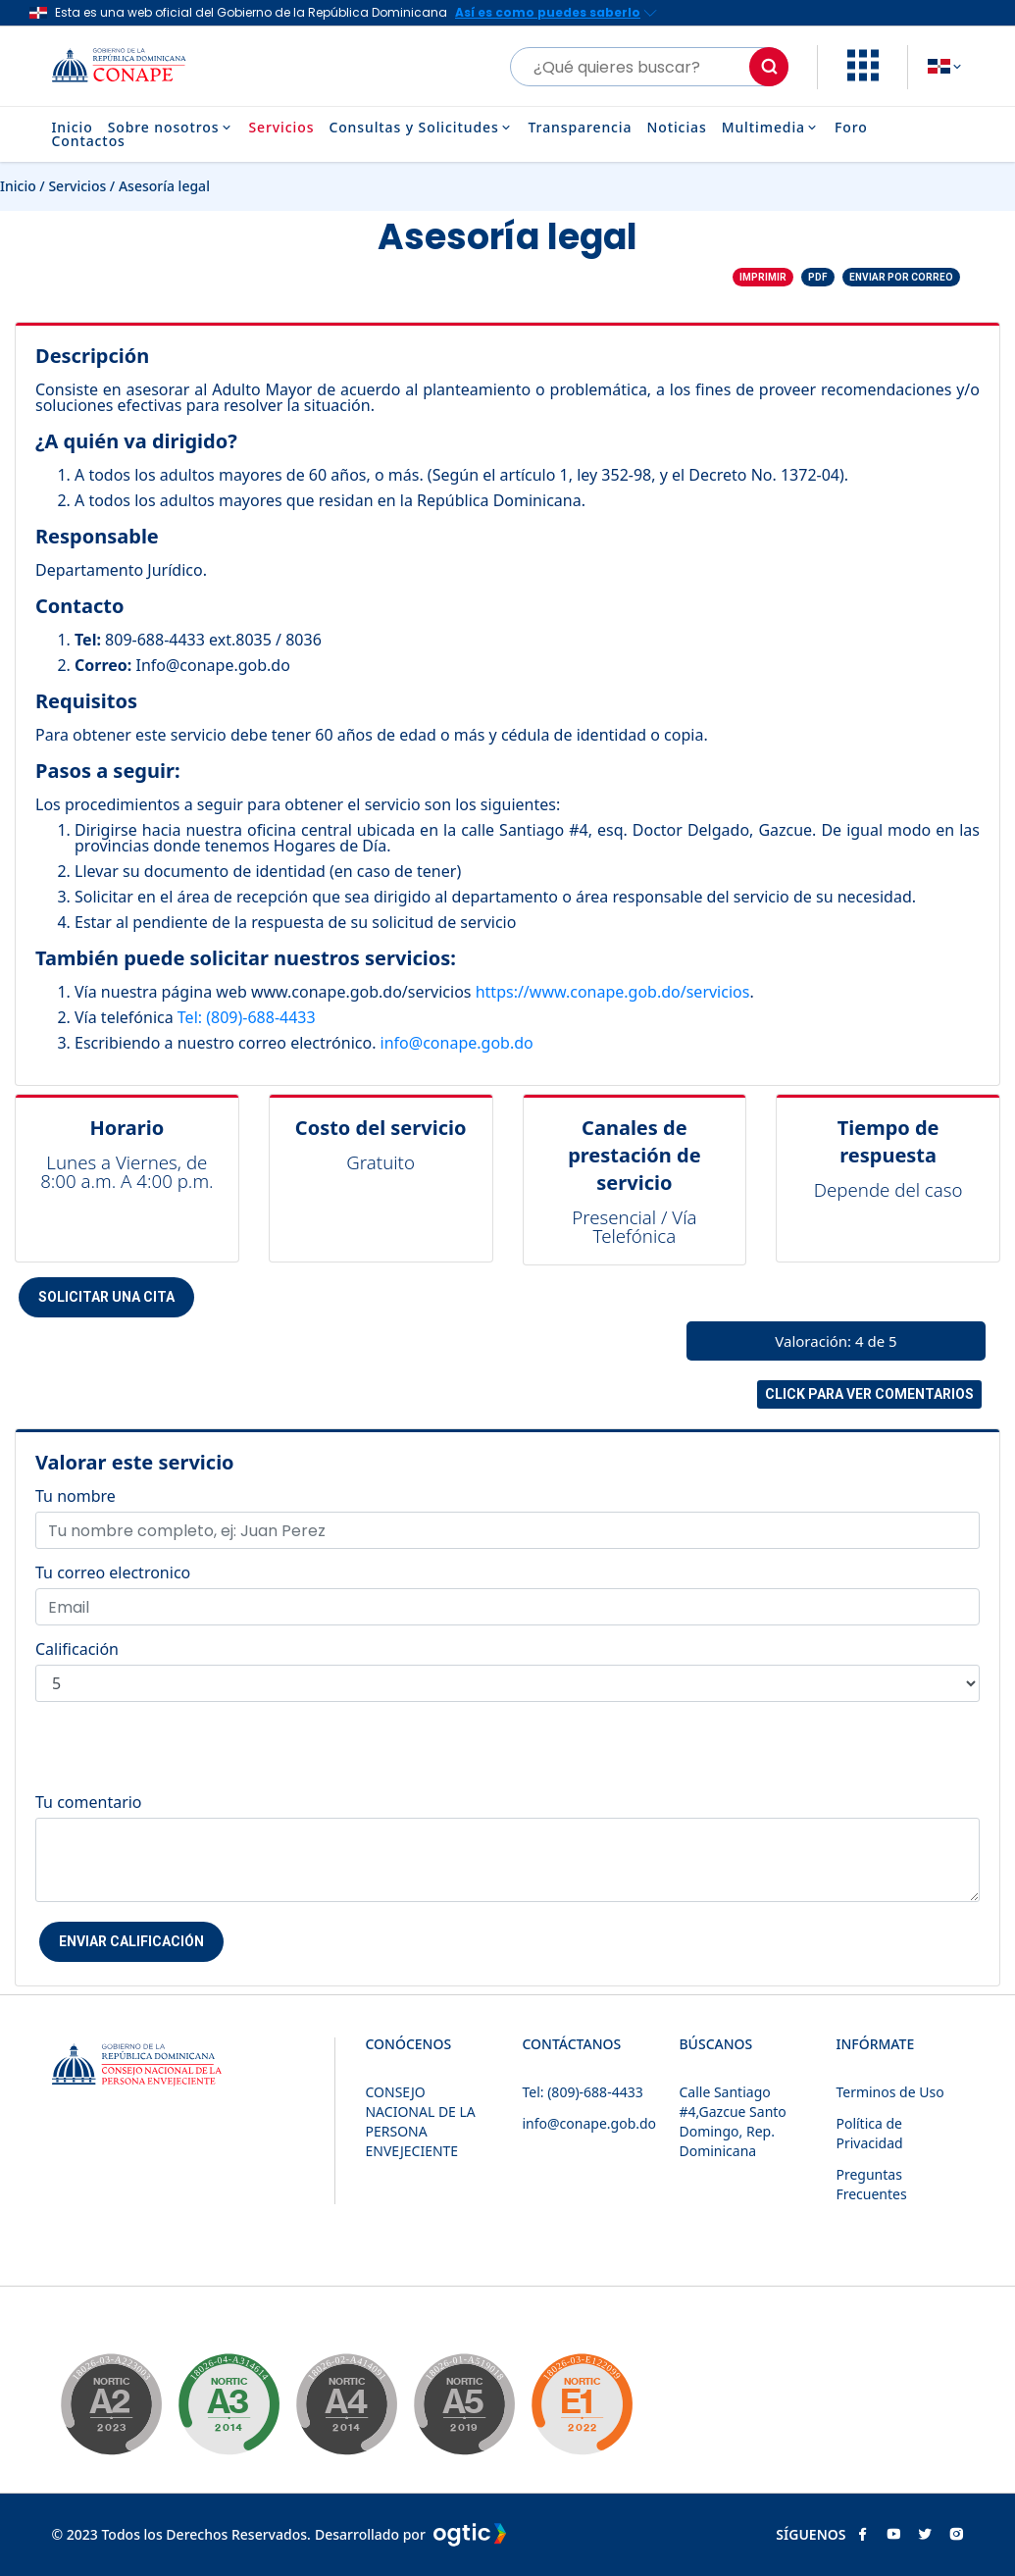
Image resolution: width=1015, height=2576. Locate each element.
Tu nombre (75, 1496)
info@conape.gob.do (457, 1043)
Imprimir (763, 277)
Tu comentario (88, 1802)
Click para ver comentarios (869, 1394)
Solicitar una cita (106, 1297)
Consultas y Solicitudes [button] (421, 127)
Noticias (676, 127)
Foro (851, 127)
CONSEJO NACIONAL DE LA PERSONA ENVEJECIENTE (420, 2121)
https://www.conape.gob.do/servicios (613, 992)
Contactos (89, 141)
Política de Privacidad (869, 2133)
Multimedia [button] (771, 127)
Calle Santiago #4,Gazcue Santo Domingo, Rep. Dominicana (732, 2121)
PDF (818, 277)
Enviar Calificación (131, 1941)
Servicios (281, 127)
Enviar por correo (901, 277)
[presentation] (184, 1756)
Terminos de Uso (889, 2092)
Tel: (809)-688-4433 (247, 1017)
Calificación (77, 1649)
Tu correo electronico (112, 1572)
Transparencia (581, 127)
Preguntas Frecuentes (871, 2184)
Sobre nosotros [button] (171, 127)
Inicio (72, 127)
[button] (863, 75)
